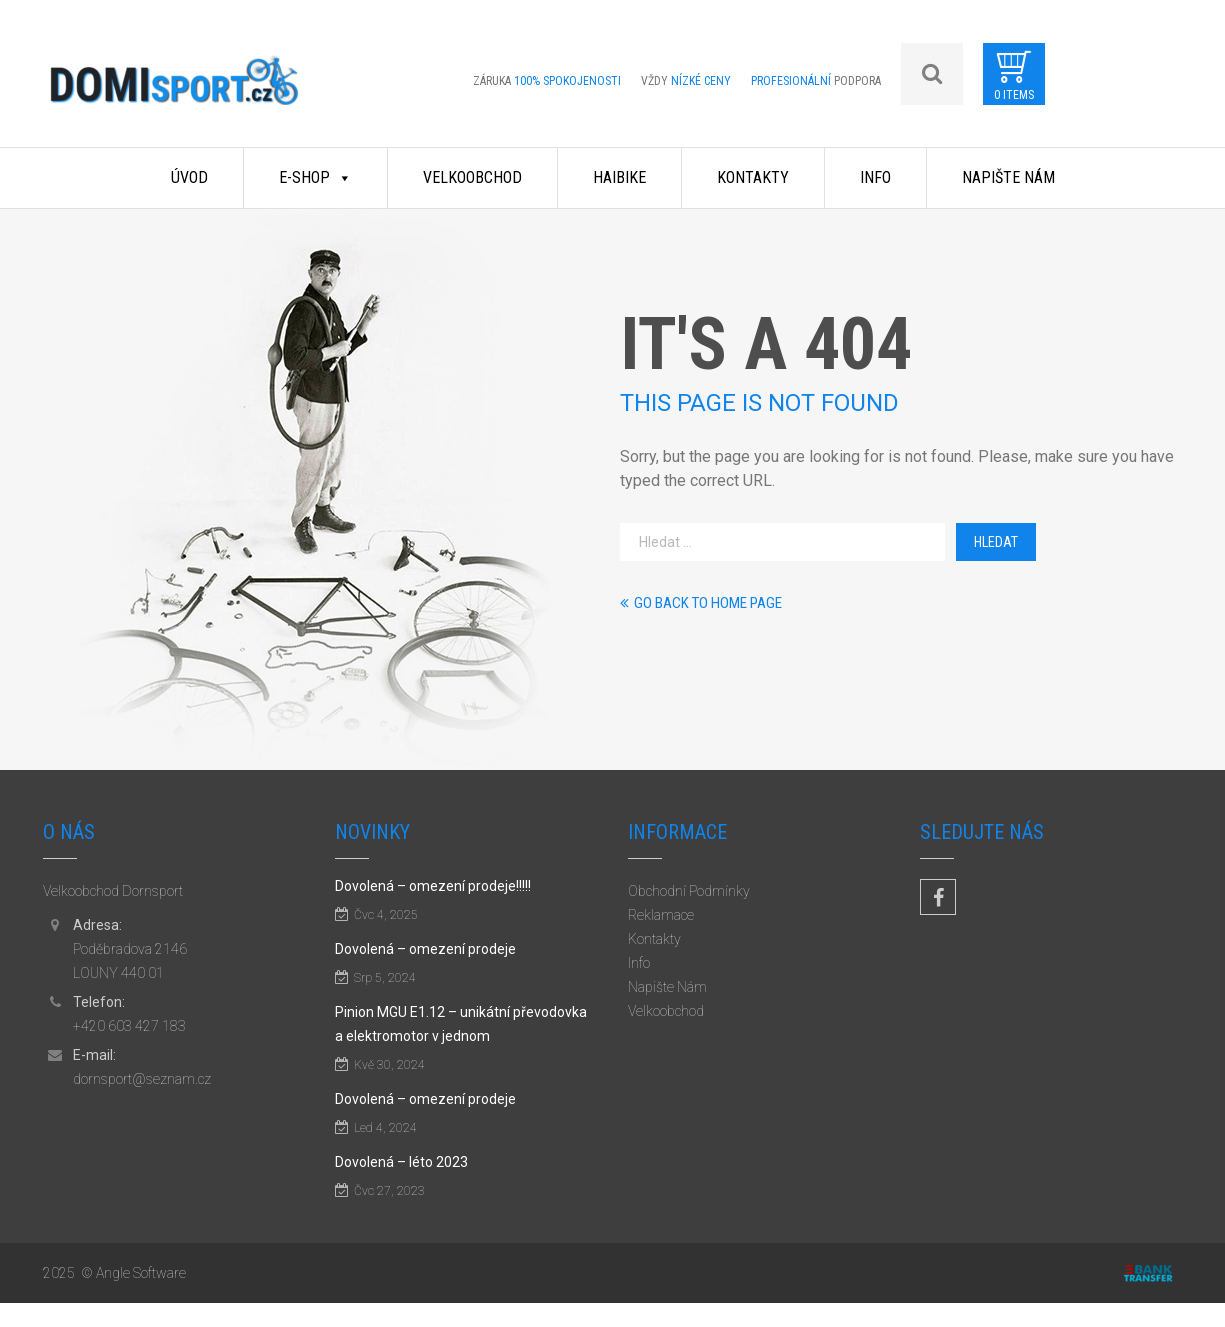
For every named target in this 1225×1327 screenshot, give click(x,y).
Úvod (189, 177)
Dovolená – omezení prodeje (425, 949)
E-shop (315, 177)
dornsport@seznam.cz (142, 1079)
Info (875, 177)
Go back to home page (701, 603)
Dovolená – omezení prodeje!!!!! (433, 886)
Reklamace (661, 915)
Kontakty (753, 177)
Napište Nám (1008, 177)
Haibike (619, 177)
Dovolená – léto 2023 (401, 1162)
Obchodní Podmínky (689, 891)
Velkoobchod (472, 177)
